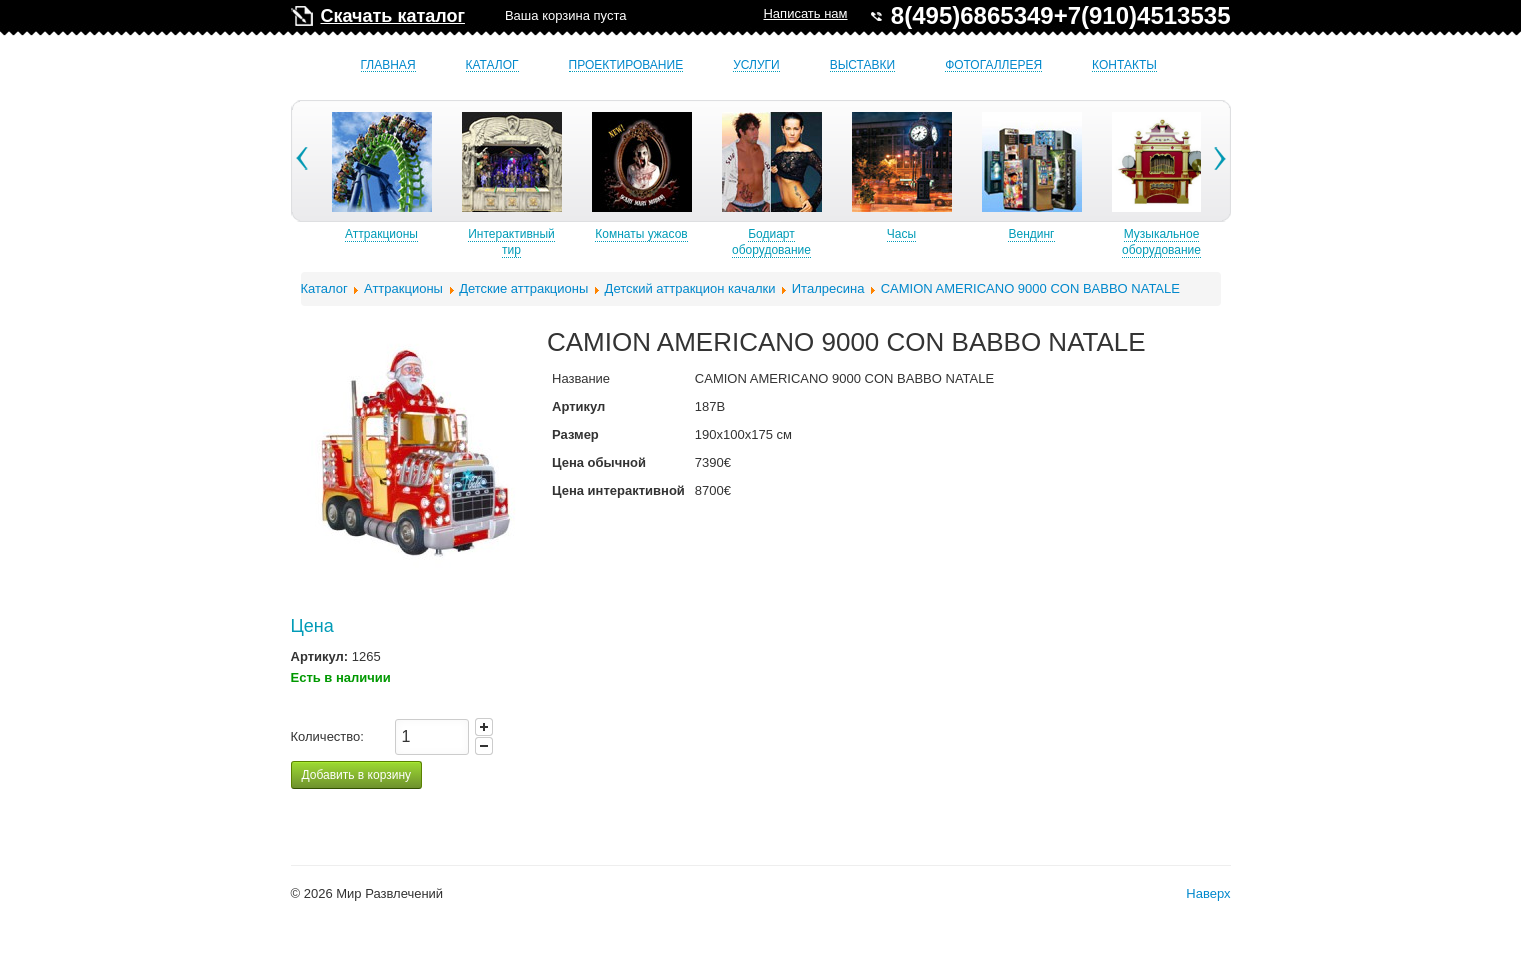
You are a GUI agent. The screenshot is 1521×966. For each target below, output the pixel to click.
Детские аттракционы (523, 288)
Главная (388, 65)
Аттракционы (436, 234)
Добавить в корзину (357, 775)
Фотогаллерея (993, 65)
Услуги (756, 65)
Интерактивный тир (566, 242)
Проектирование (626, 65)
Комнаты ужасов (696, 234)
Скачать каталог (393, 16)
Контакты (1124, 65)
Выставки (862, 65)
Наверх (1208, 893)
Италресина (828, 288)
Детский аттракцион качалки (690, 288)
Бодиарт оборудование (826, 242)
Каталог (492, 65)
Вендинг (1086, 234)
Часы (956, 234)
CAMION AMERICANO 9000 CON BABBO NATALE (1030, 288)
